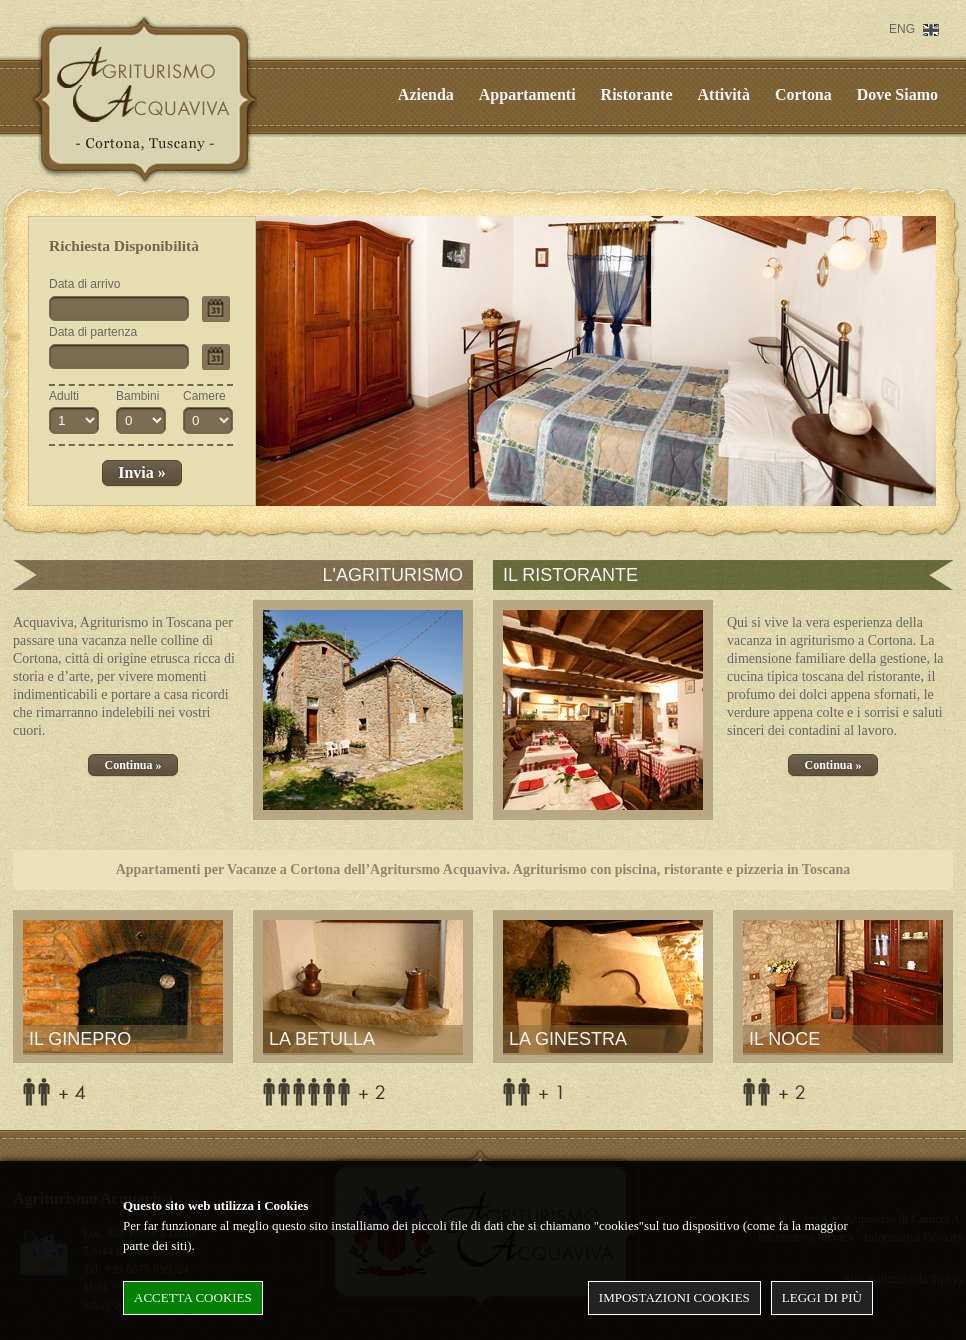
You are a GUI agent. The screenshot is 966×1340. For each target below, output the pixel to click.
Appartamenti (527, 94)
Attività (724, 94)
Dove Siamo (897, 94)
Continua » (132, 765)
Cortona (803, 94)
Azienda (426, 94)
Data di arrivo (84, 284)
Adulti (64, 396)
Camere (204, 396)
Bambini (137, 396)
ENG (902, 29)
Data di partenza (93, 332)
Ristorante (637, 94)
